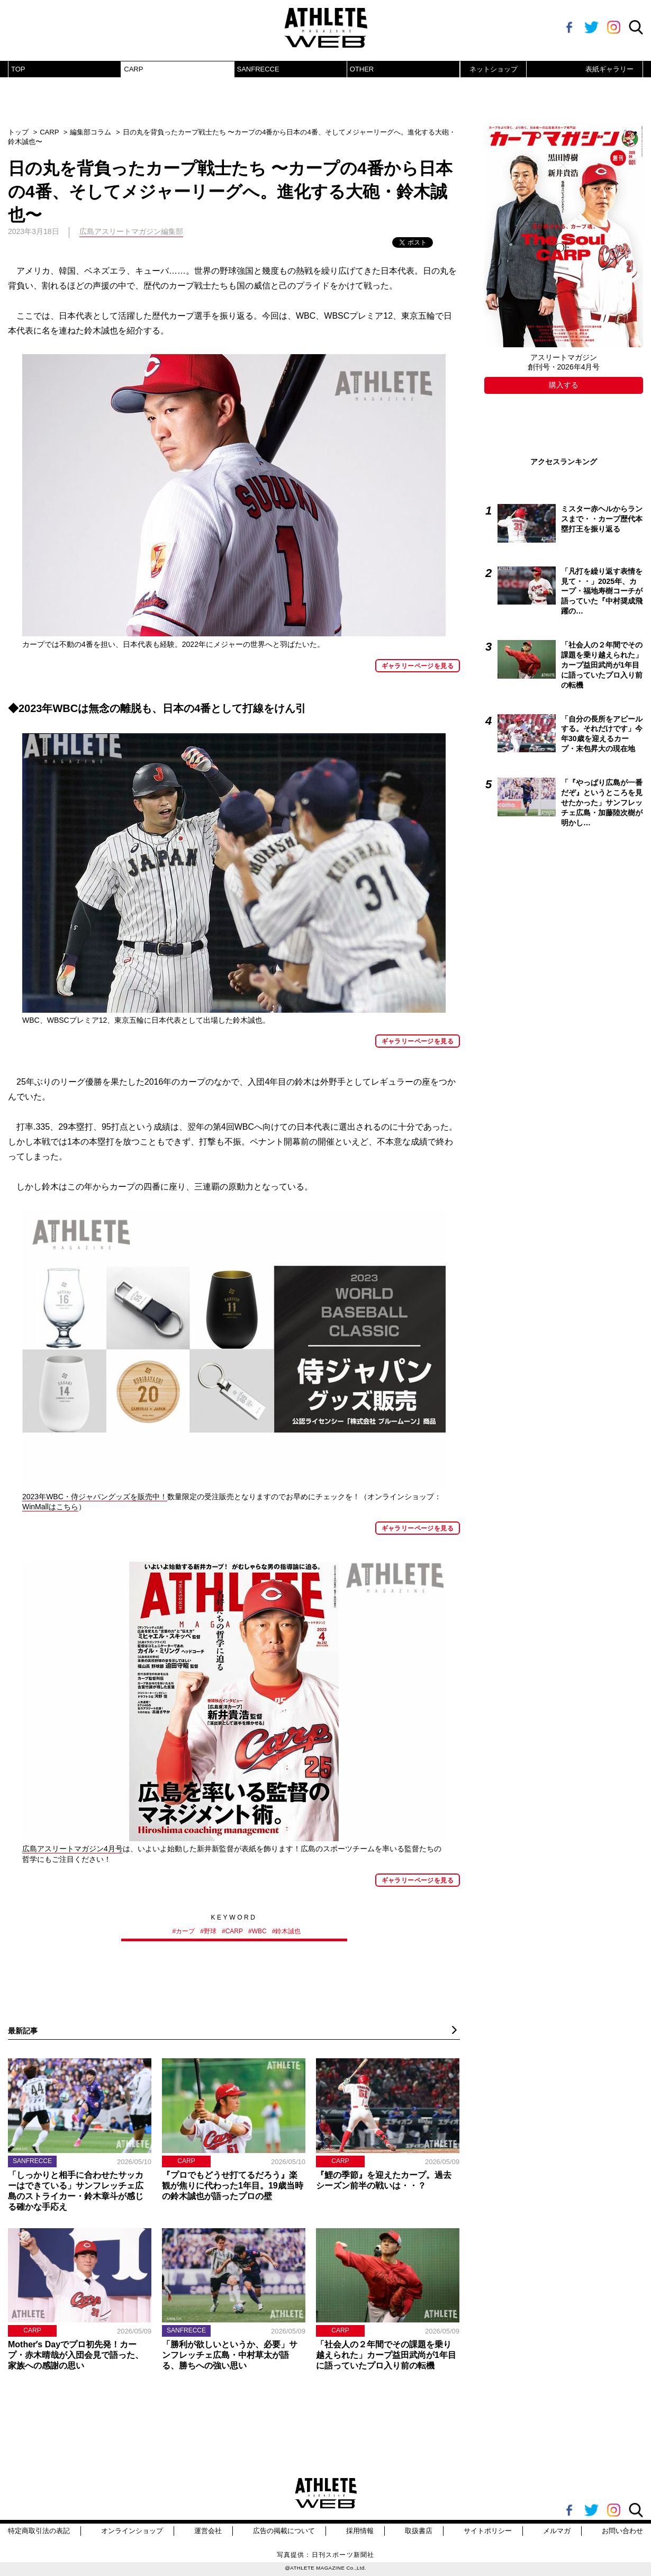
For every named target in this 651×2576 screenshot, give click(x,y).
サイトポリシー (488, 2531)
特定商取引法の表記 (39, 2531)
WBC (259, 1931)
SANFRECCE (258, 69)
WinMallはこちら (50, 1506)
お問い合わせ (622, 2531)
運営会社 (208, 2531)
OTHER (362, 69)
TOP (18, 69)
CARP (133, 69)
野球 (210, 1931)
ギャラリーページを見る (418, 666)
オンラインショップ (132, 2531)
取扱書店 (418, 2531)
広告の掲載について (284, 2531)
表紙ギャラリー (609, 69)
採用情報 (360, 2531)
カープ (185, 1931)
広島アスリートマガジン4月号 (72, 1848)
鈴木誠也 (288, 1931)
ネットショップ (493, 69)
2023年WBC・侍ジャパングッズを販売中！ (94, 1496)
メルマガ (557, 2531)
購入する (563, 385)
